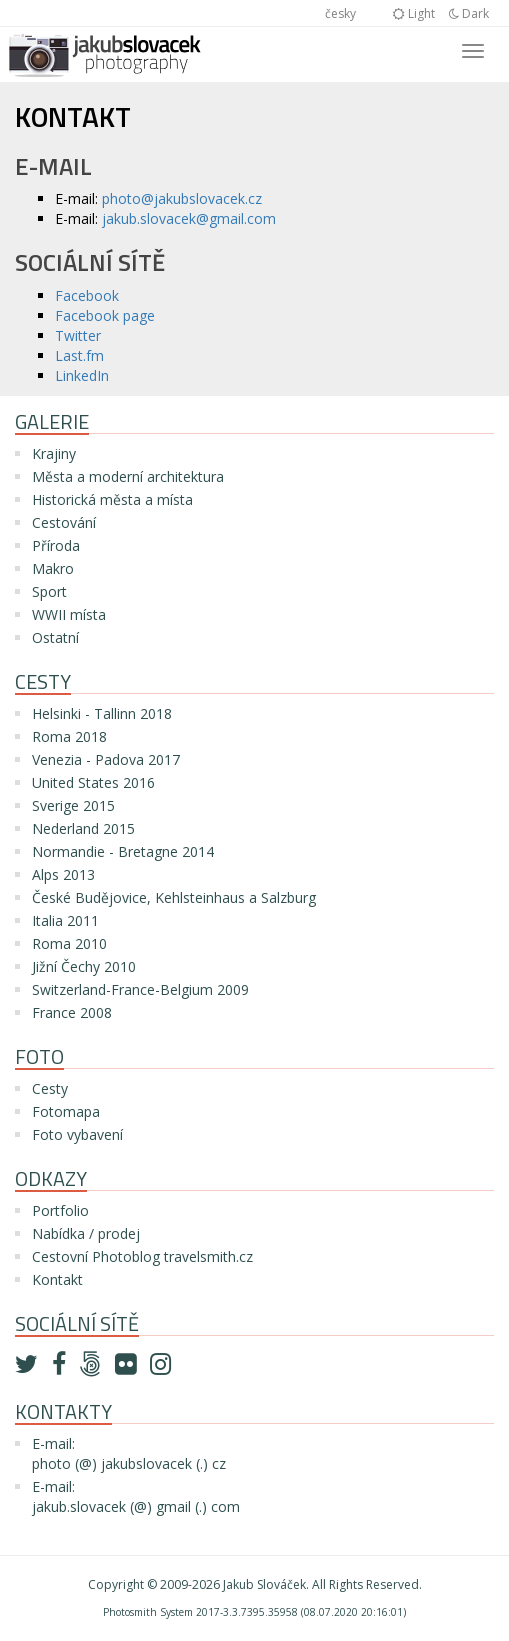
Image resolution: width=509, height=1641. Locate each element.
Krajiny (54, 453)
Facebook (87, 295)
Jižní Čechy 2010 (84, 966)
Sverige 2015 (73, 805)
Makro (53, 568)
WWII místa (69, 614)
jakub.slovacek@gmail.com (189, 218)
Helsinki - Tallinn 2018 (102, 713)
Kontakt (57, 1279)
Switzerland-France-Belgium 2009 (140, 989)
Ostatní (55, 637)
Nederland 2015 (83, 828)
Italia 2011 (65, 920)
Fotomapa (66, 1111)
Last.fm (79, 355)
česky (340, 13)
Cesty (50, 1088)
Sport (49, 591)
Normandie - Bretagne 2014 (123, 851)
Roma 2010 (69, 943)
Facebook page (105, 315)
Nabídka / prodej (86, 1233)
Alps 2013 (63, 874)
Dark (469, 13)
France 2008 (72, 1012)
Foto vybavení (77, 1134)
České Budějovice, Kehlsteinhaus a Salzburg (174, 897)
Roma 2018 (69, 736)
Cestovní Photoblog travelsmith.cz (142, 1256)
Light (414, 13)
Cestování (64, 522)
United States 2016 (93, 782)
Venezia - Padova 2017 (106, 759)
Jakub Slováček (264, 1584)
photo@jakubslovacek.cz (182, 198)
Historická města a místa (112, 499)
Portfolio (60, 1210)
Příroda (56, 545)
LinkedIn (82, 375)
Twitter (78, 335)
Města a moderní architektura (128, 476)
